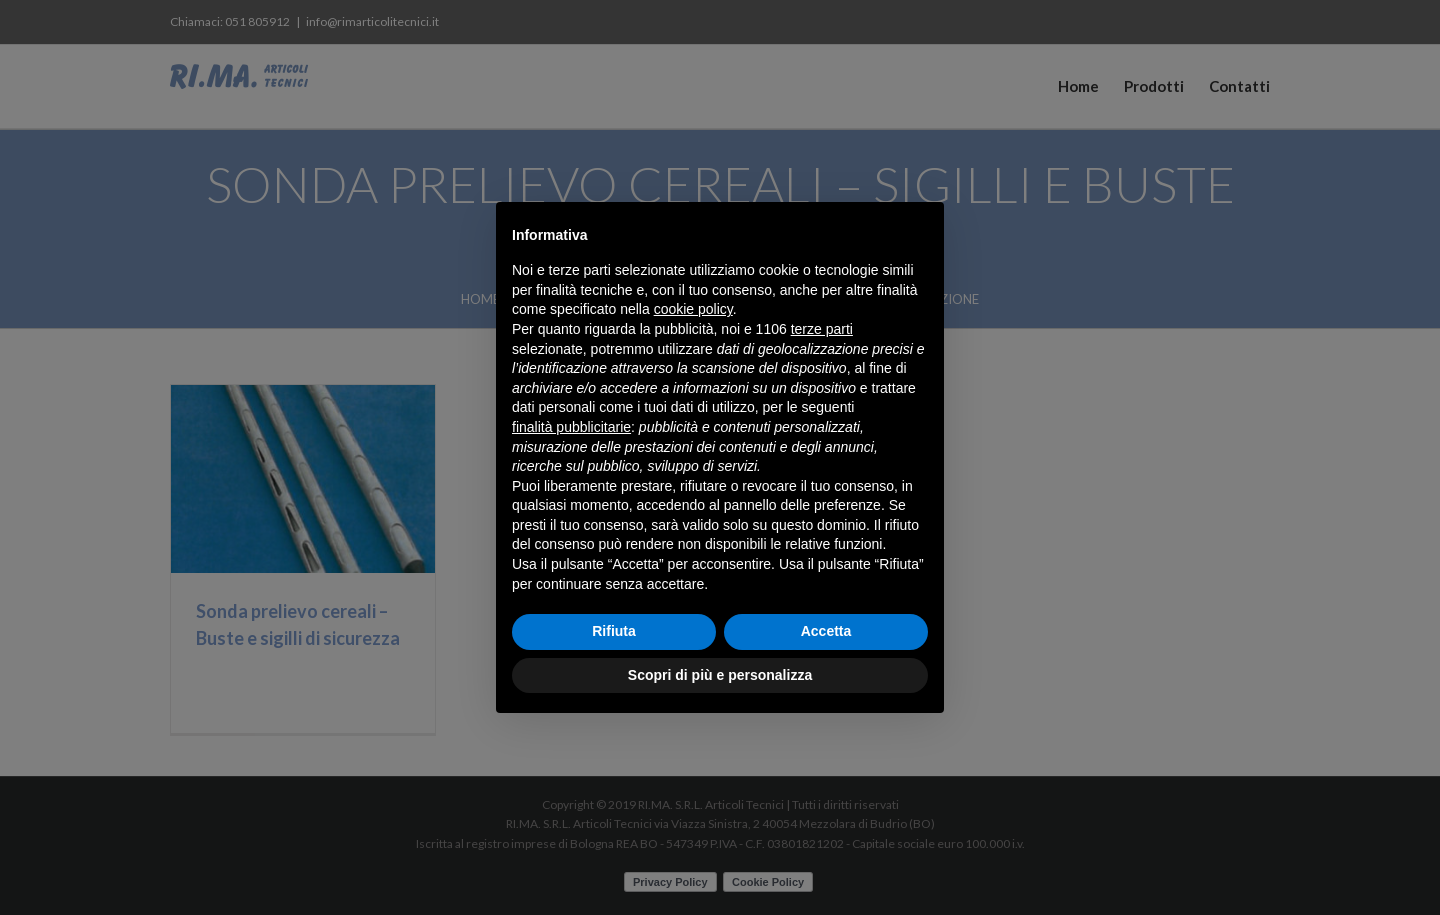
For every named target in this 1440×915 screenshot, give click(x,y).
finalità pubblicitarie (571, 427)
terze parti (822, 329)
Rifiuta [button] (614, 631)
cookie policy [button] (693, 309)
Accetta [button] (826, 631)
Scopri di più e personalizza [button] (720, 675)
